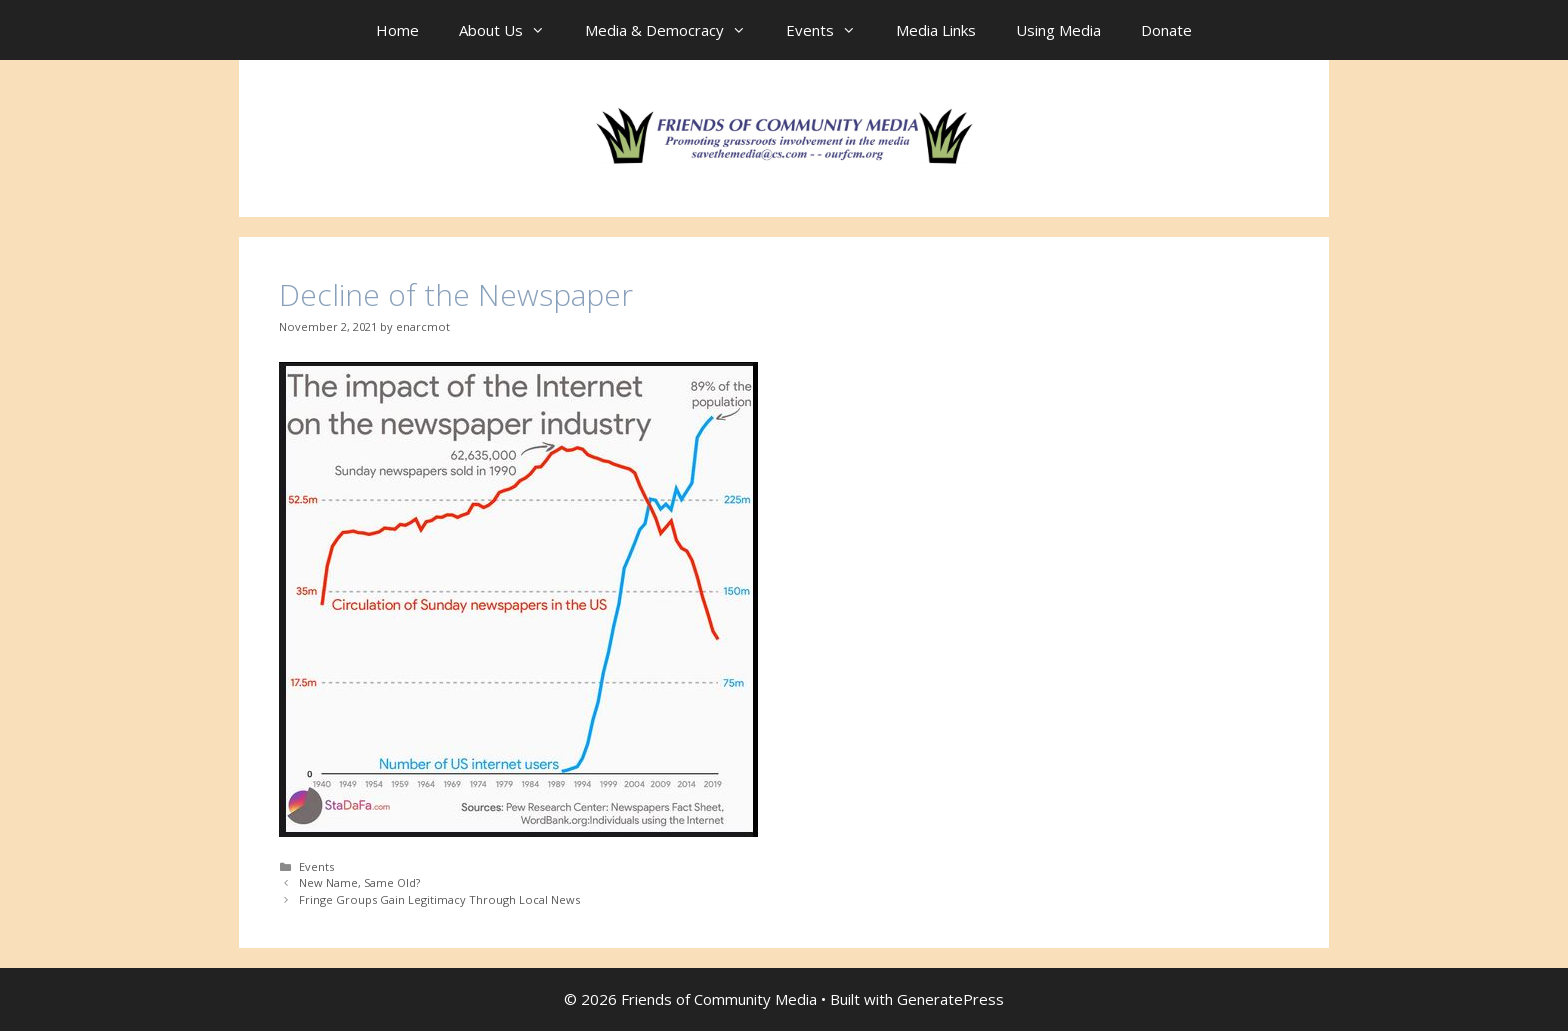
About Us (512, 30)
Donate (1166, 30)
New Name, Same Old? (359, 882)
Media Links (936, 30)
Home (397, 30)
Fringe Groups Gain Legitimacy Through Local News (439, 899)
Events (831, 30)
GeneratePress (950, 999)
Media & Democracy (675, 30)
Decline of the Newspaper (456, 294)
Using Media (1058, 30)
